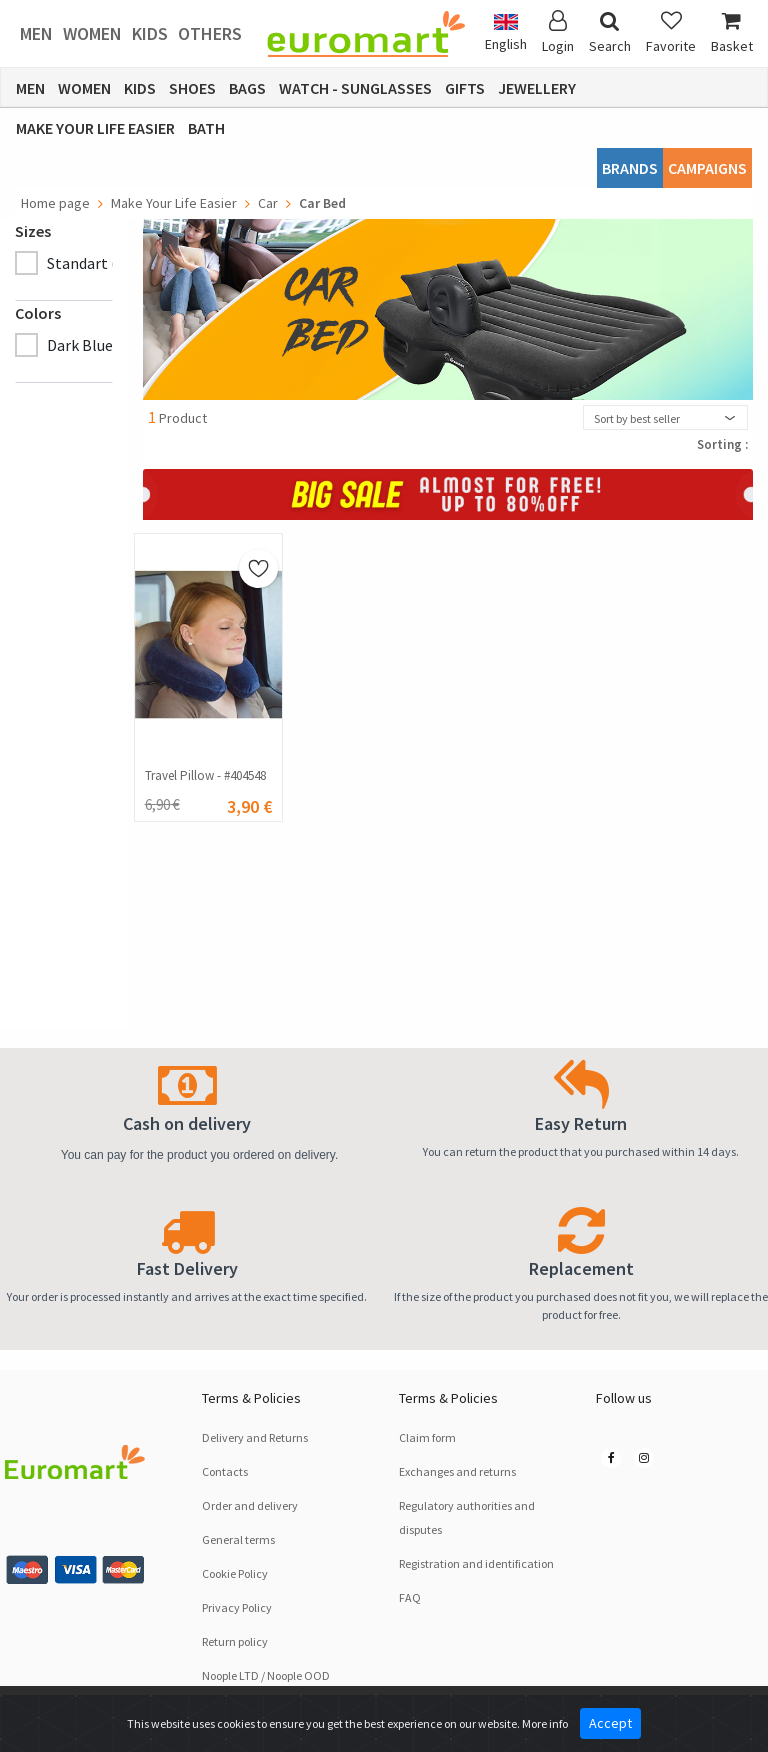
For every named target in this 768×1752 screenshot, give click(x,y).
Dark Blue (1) (91, 345)
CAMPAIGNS (707, 168)
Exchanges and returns (457, 1471)
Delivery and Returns (255, 1437)
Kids (150, 33)
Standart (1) (88, 263)
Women (92, 33)
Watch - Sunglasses (355, 88)
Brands (630, 168)
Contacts (225, 1471)
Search (610, 32)
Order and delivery (250, 1505)
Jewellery (537, 88)
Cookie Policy (235, 1573)
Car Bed (322, 203)
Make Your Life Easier (95, 128)
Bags (247, 88)
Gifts (465, 88)
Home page (55, 203)
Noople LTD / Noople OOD (266, 1675)
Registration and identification (476, 1563)
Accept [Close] (610, 1723)
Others (210, 33)
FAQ (410, 1597)
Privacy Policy (237, 1607)
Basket (732, 32)
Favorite (671, 32)
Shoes (192, 88)
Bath (206, 128)
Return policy (235, 1641)
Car (268, 203)
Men (36, 33)
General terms (238, 1539)
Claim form (427, 1437)
